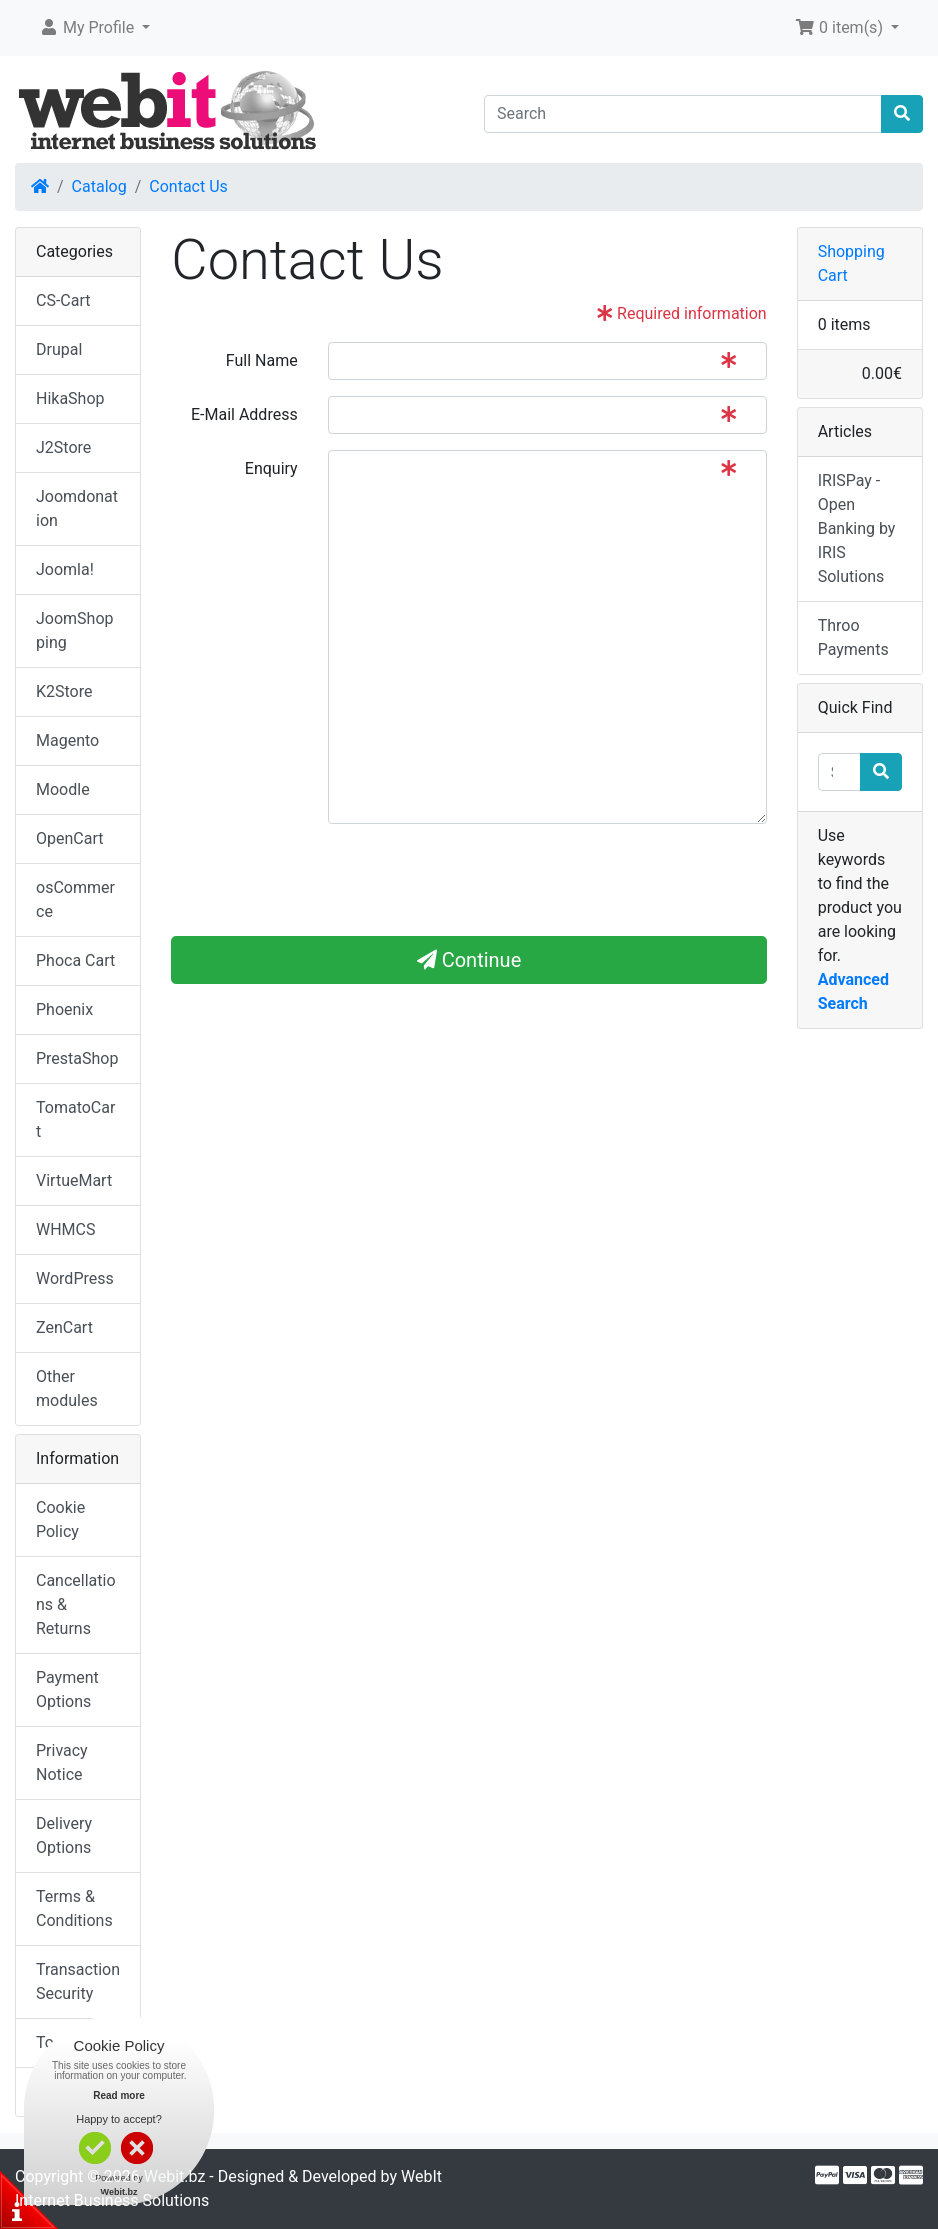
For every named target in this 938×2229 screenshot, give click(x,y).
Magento (67, 740)
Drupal (59, 349)
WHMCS (66, 1229)
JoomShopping (75, 630)
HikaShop (70, 398)
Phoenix (64, 1009)
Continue (469, 960)
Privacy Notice (62, 1762)
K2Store (64, 691)
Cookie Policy (60, 1519)
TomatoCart (75, 1119)
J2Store (63, 447)
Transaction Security (78, 1981)
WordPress (75, 1278)
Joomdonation (77, 508)
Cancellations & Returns (76, 1604)
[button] (94, 28)
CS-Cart (63, 300)
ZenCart (64, 1327)
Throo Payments (853, 637)
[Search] (683, 114)
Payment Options (67, 1689)
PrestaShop (77, 1058)
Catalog (99, 186)
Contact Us (188, 186)
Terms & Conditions (74, 1908)
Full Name (262, 360)
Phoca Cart (75, 960)
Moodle (63, 789)
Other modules (67, 1388)
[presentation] (323, 879)
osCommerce (75, 899)
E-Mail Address (244, 414)
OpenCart (69, 838)
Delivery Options (64, 1835)
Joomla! (65, 569)
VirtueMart (74, 1180)
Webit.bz (175, 2176)
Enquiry (271, 468)
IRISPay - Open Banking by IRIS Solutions (857, 528)
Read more (119, 2095)
